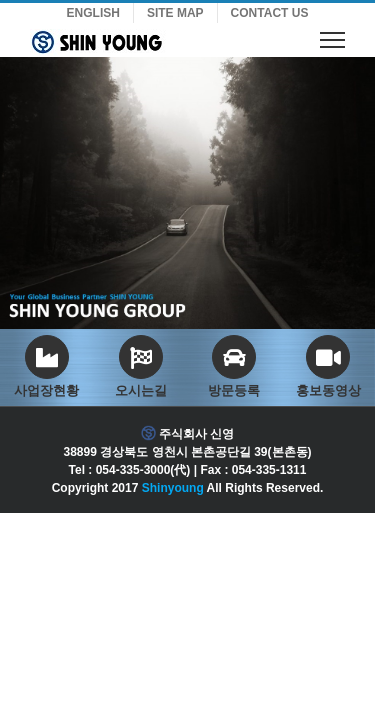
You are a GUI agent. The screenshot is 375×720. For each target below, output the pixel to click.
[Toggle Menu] (332, 39)
